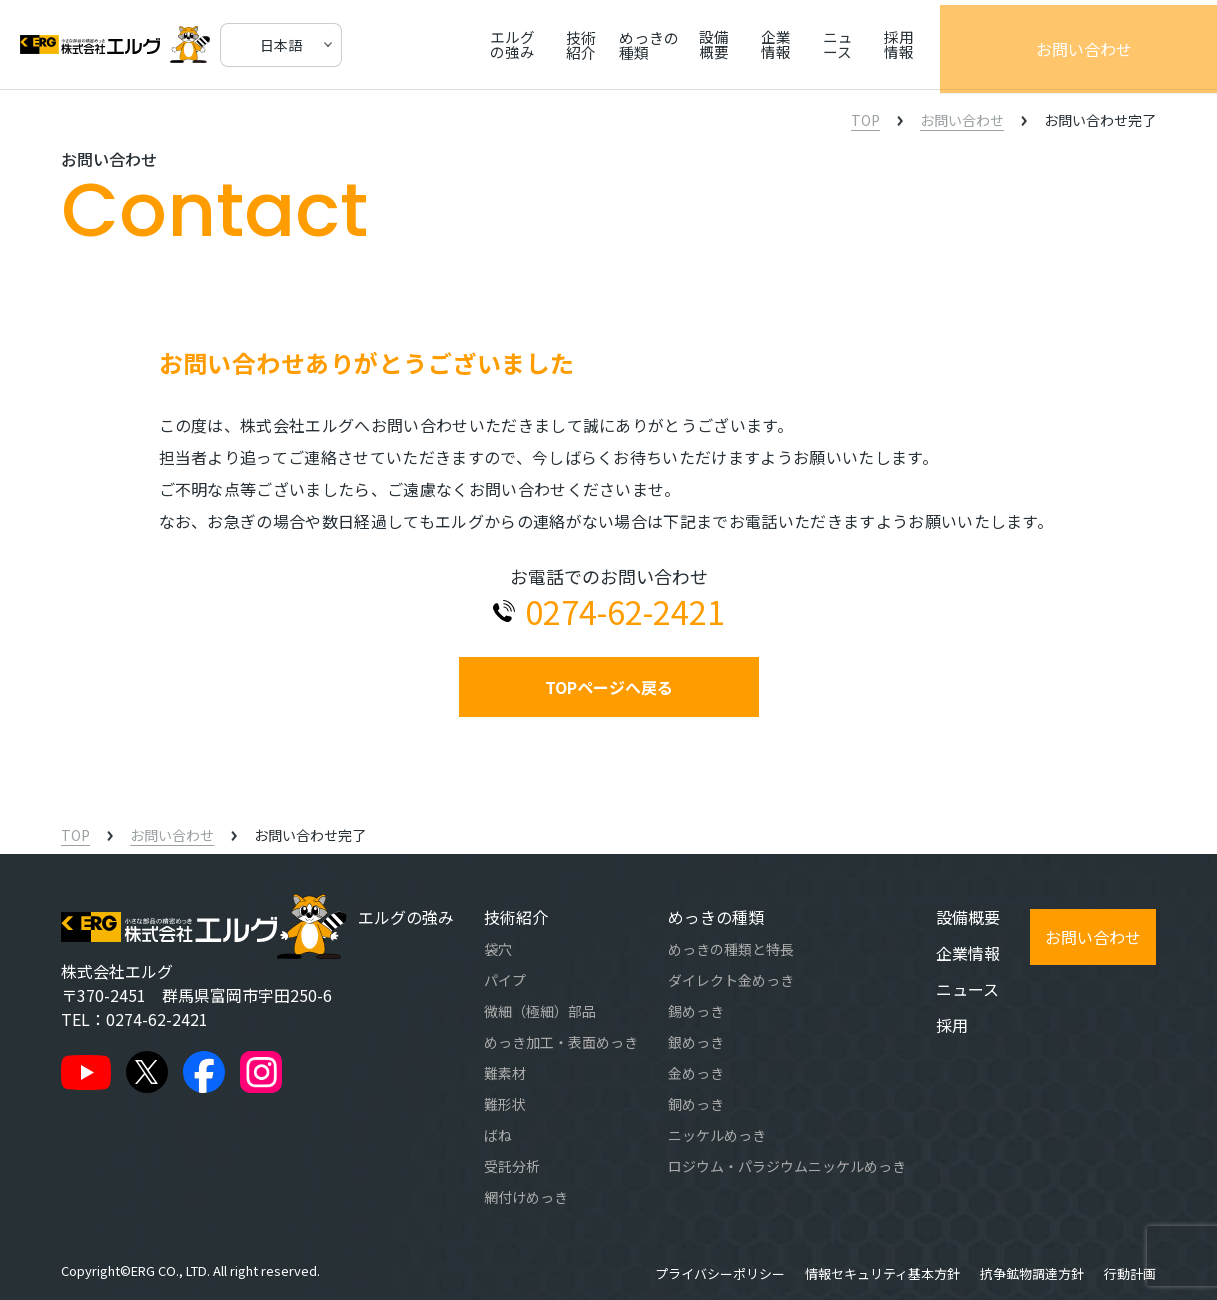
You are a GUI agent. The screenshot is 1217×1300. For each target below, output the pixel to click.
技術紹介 (626, 44)
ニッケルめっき (717, 1135)
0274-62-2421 (157, 1019)
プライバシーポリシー (720, 1273)
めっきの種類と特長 (731, 949)
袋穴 (498, 949)
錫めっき (696, 1011)
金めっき (696, 1073)
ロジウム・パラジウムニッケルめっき (787, 1166)
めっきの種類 (713, 44)
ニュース (943, 44)
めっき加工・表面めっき (561, 1042)
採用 (952, 1025)
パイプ (505, 980)
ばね (498, 1135)
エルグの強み (539, 44)
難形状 (505, 1104)
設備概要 (800, 44)
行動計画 (1130, 1273)
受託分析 (512, 1166)
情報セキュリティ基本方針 (882, 1273)
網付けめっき (526, 1197)
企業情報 (872, 44)
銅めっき (696, 1104)
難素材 (505, 1073)
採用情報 (1015, 44)
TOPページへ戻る (609, 687)
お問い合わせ (1137, 45)
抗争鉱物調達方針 (1032, 1273)
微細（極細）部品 (540, 1011)
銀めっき (696, 1042)
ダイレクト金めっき (731, 980)
